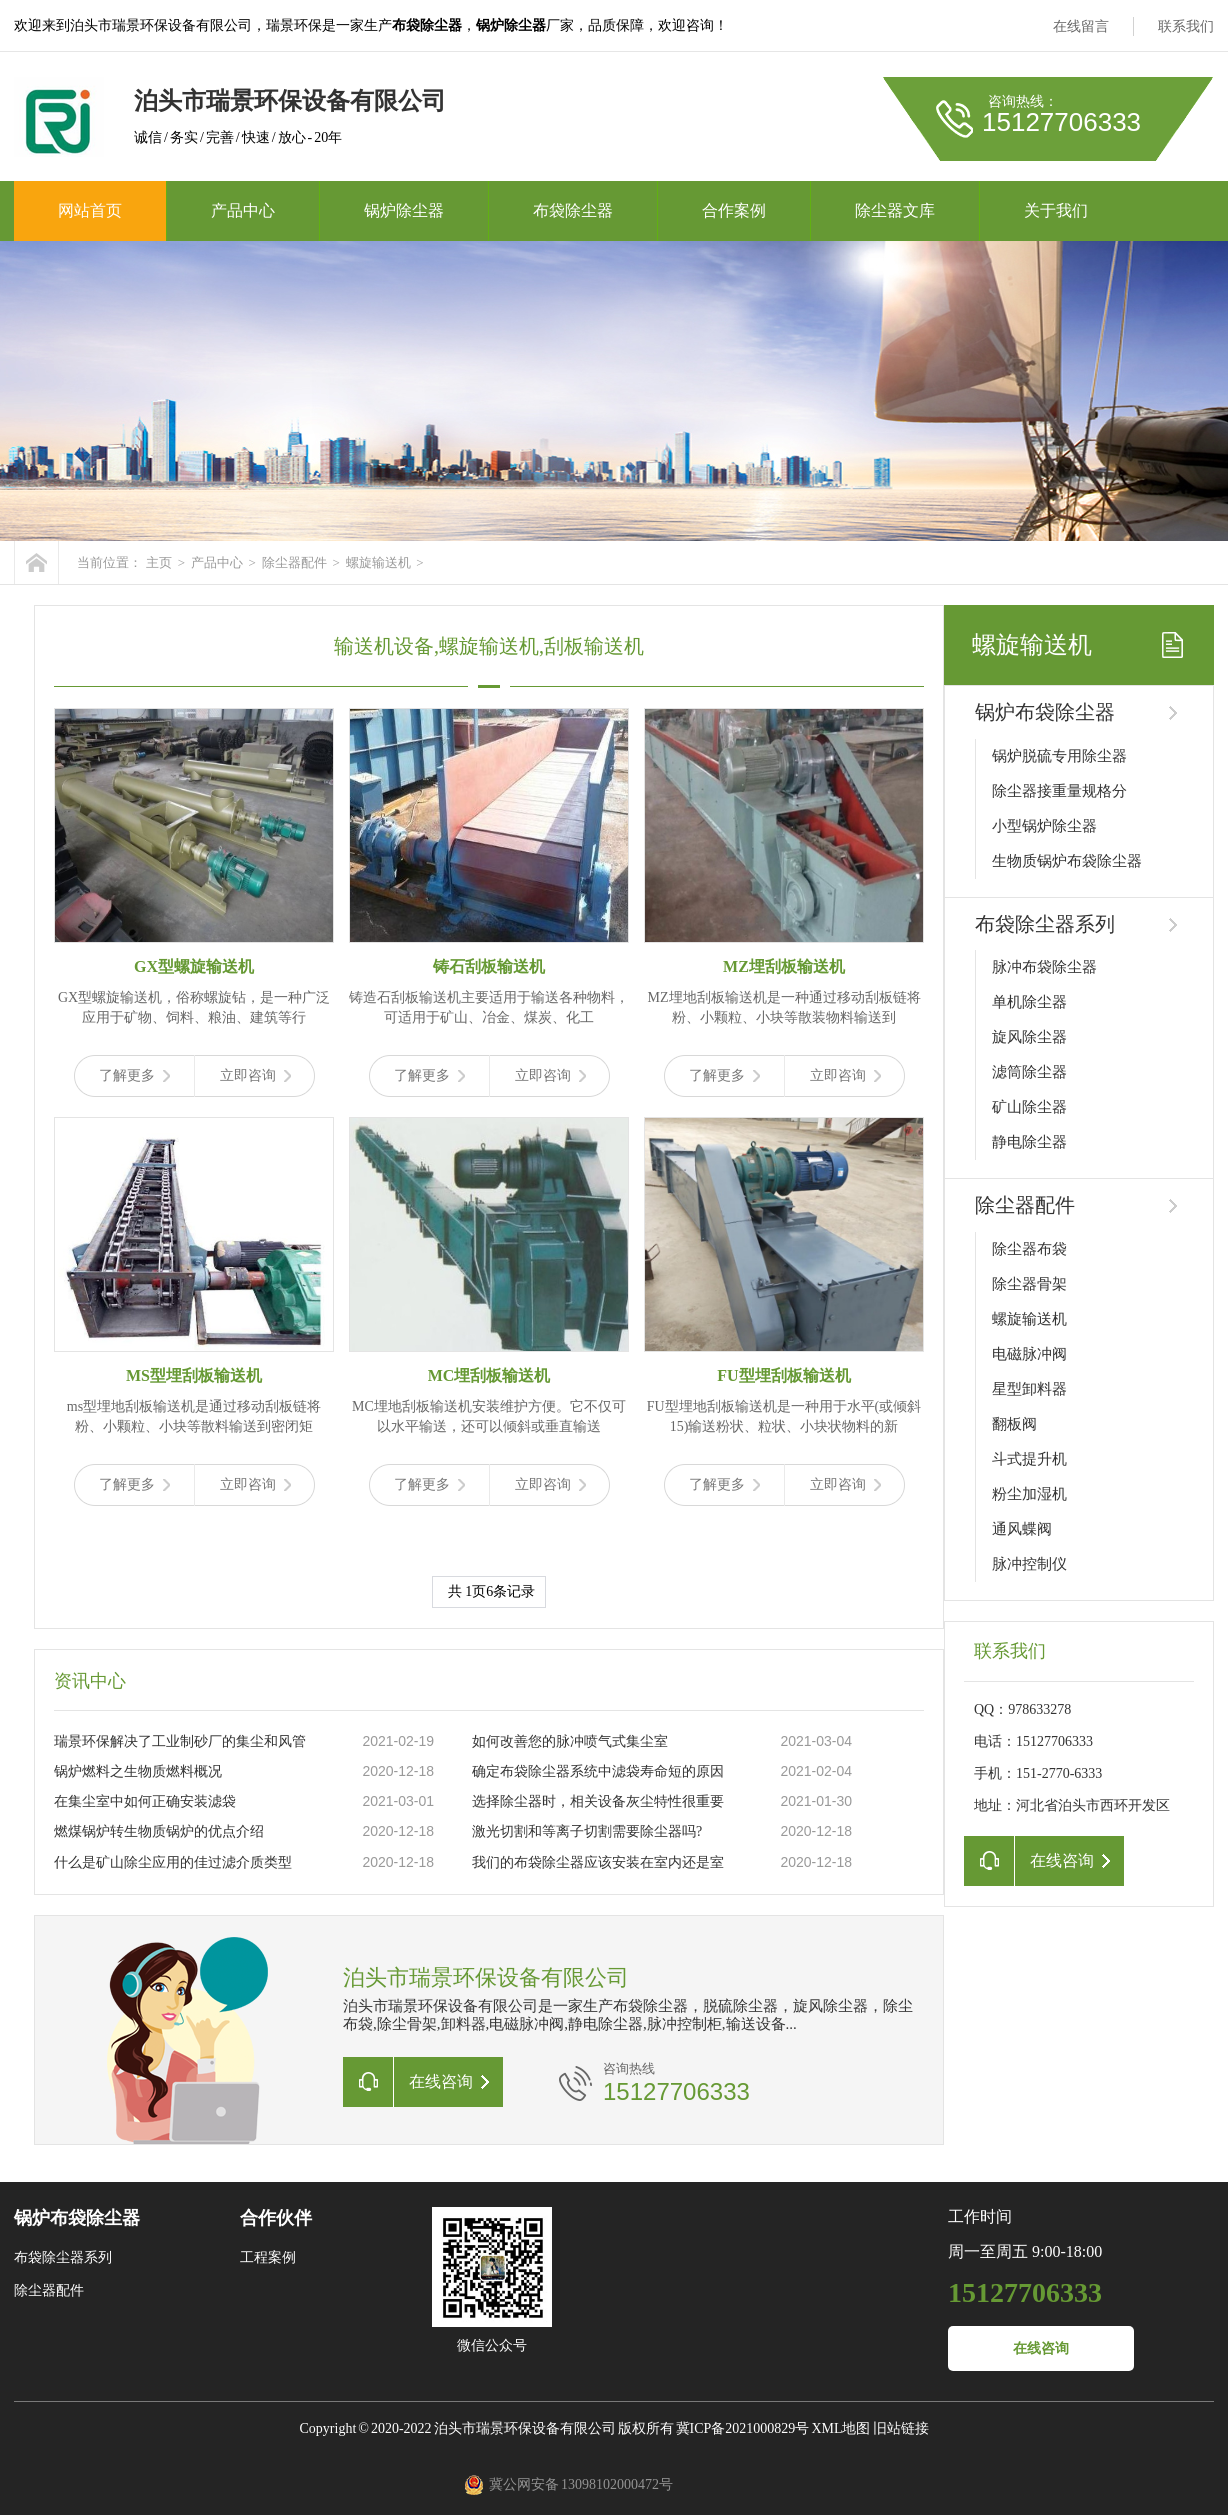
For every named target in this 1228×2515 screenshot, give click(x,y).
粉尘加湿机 (1029, 1494)
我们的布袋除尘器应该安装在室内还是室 (598, 1862)
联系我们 (1186, 26)
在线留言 (1081, 26)
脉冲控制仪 (1029, 1564)
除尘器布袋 (1029, 1249)
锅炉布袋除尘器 (1045, 712)
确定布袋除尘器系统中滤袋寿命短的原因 (598, 1771)
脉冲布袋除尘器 (1044, 967)
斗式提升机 (1029, 1459)
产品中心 (243, 210)
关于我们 (1056, 210)
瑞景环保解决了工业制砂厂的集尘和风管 (180, 1741)
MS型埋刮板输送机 (194, 1375)
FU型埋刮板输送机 (783, 1375)
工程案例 (268, 2257)
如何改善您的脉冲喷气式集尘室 (570, 1741)
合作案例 (734, 210)
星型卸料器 (1029, 1389)
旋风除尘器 (1029, 1037)
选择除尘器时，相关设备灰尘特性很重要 (598, 1801)
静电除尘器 (1029, 1142)
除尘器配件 (294, 562)
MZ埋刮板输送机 (784, 966)
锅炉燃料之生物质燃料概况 (138, 1771)
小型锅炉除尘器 (1044, 826)
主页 (159, 562)
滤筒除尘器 (1029, 1072)
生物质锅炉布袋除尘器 (1067, 861)
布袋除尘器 (573, 210)
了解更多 (134, 1075)
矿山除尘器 (1029, 1107)
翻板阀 (1014, 1424)
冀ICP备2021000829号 (743, 2428)
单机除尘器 (1029, 1002)
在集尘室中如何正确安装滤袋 (145, 1801)
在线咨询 (1041, 2348)
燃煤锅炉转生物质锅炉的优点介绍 (159, 1831)
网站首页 (90, 210)
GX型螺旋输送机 (194, 966)
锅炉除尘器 (404, 210)
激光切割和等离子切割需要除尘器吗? (587, 1831)
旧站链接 (901, 2428)
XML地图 (840, 2428)
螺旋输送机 (378, 562)
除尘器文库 (895, 210)
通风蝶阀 (1022, 1529)
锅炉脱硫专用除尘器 (1059, 756)
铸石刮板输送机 (489, 966)
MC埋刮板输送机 (489, 1375)
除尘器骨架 (1029, 1284)
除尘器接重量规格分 (1059, 791)
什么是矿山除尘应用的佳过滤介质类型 (173, 1862)
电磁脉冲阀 (1029, 1354)
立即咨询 (255, 1075)
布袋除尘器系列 (1045, 924)
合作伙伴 (276, 2218)
